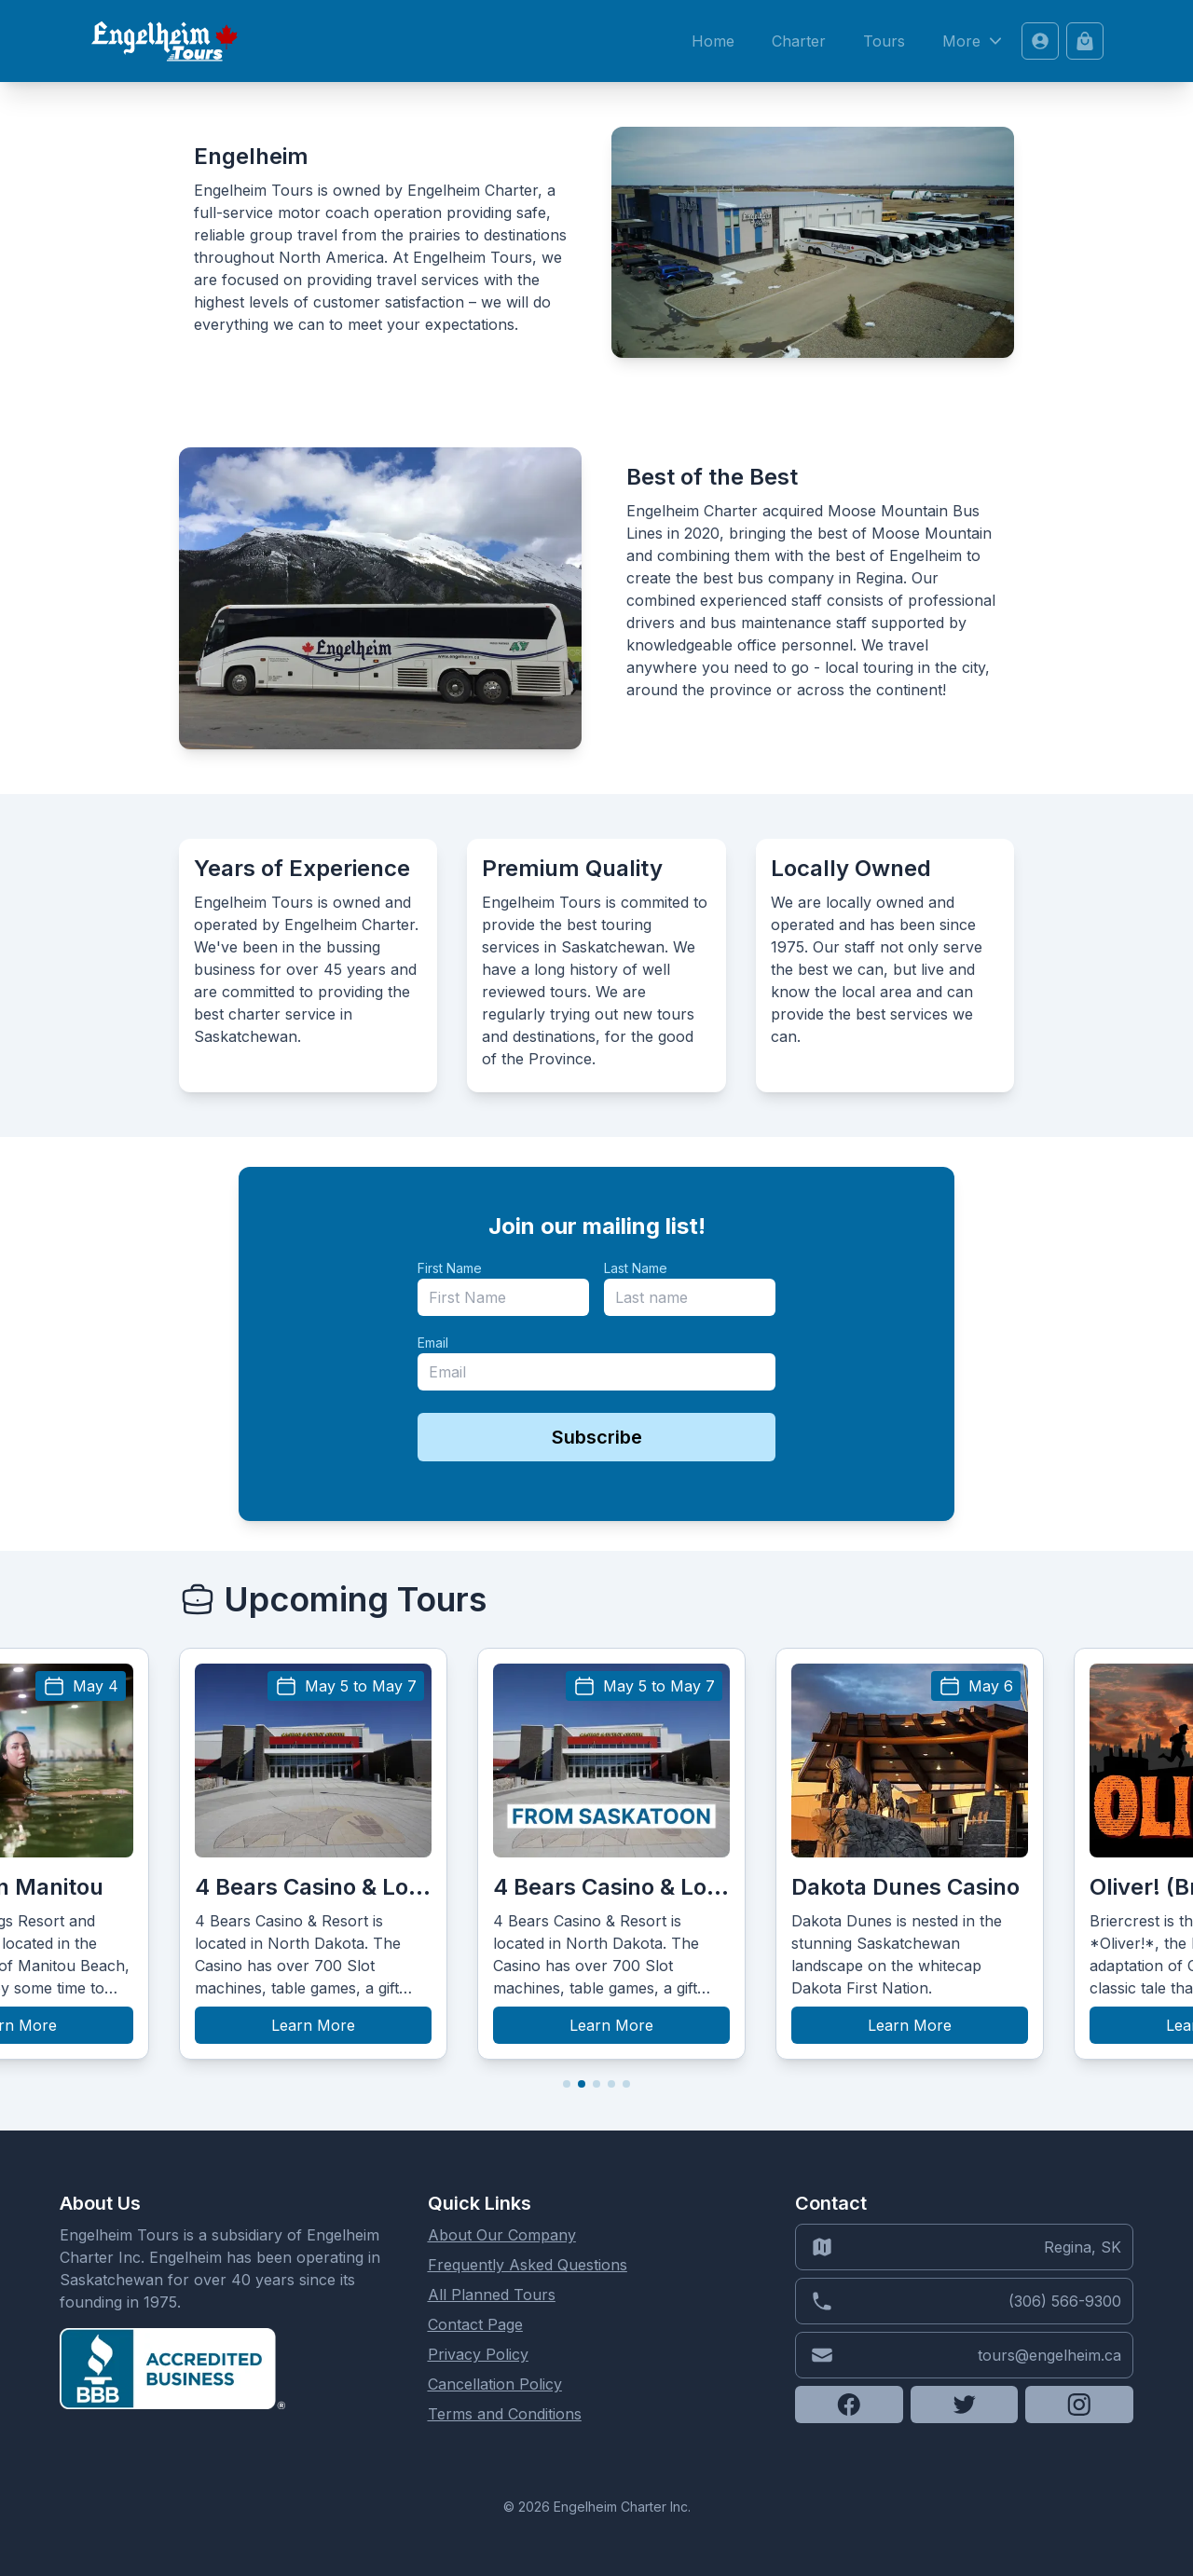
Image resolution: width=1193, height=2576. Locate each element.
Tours (884, 41)
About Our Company (502, 2235)
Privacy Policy (478, 2354)
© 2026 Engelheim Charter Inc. (597, 2506)
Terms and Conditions (505, 2414)
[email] (596, 1372)
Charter (799, 41)
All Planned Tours (491, 2294)
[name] (503, 1297)
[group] (313, 1854)
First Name (450, 1268)
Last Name (635, 1268)
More (974, 41)
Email (433, 1342)
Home (713, 41)
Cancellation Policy (495, 2384)
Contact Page (475, 2324)
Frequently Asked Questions (527, 2264)
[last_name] (689, 1297)
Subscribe (597, 1437)
